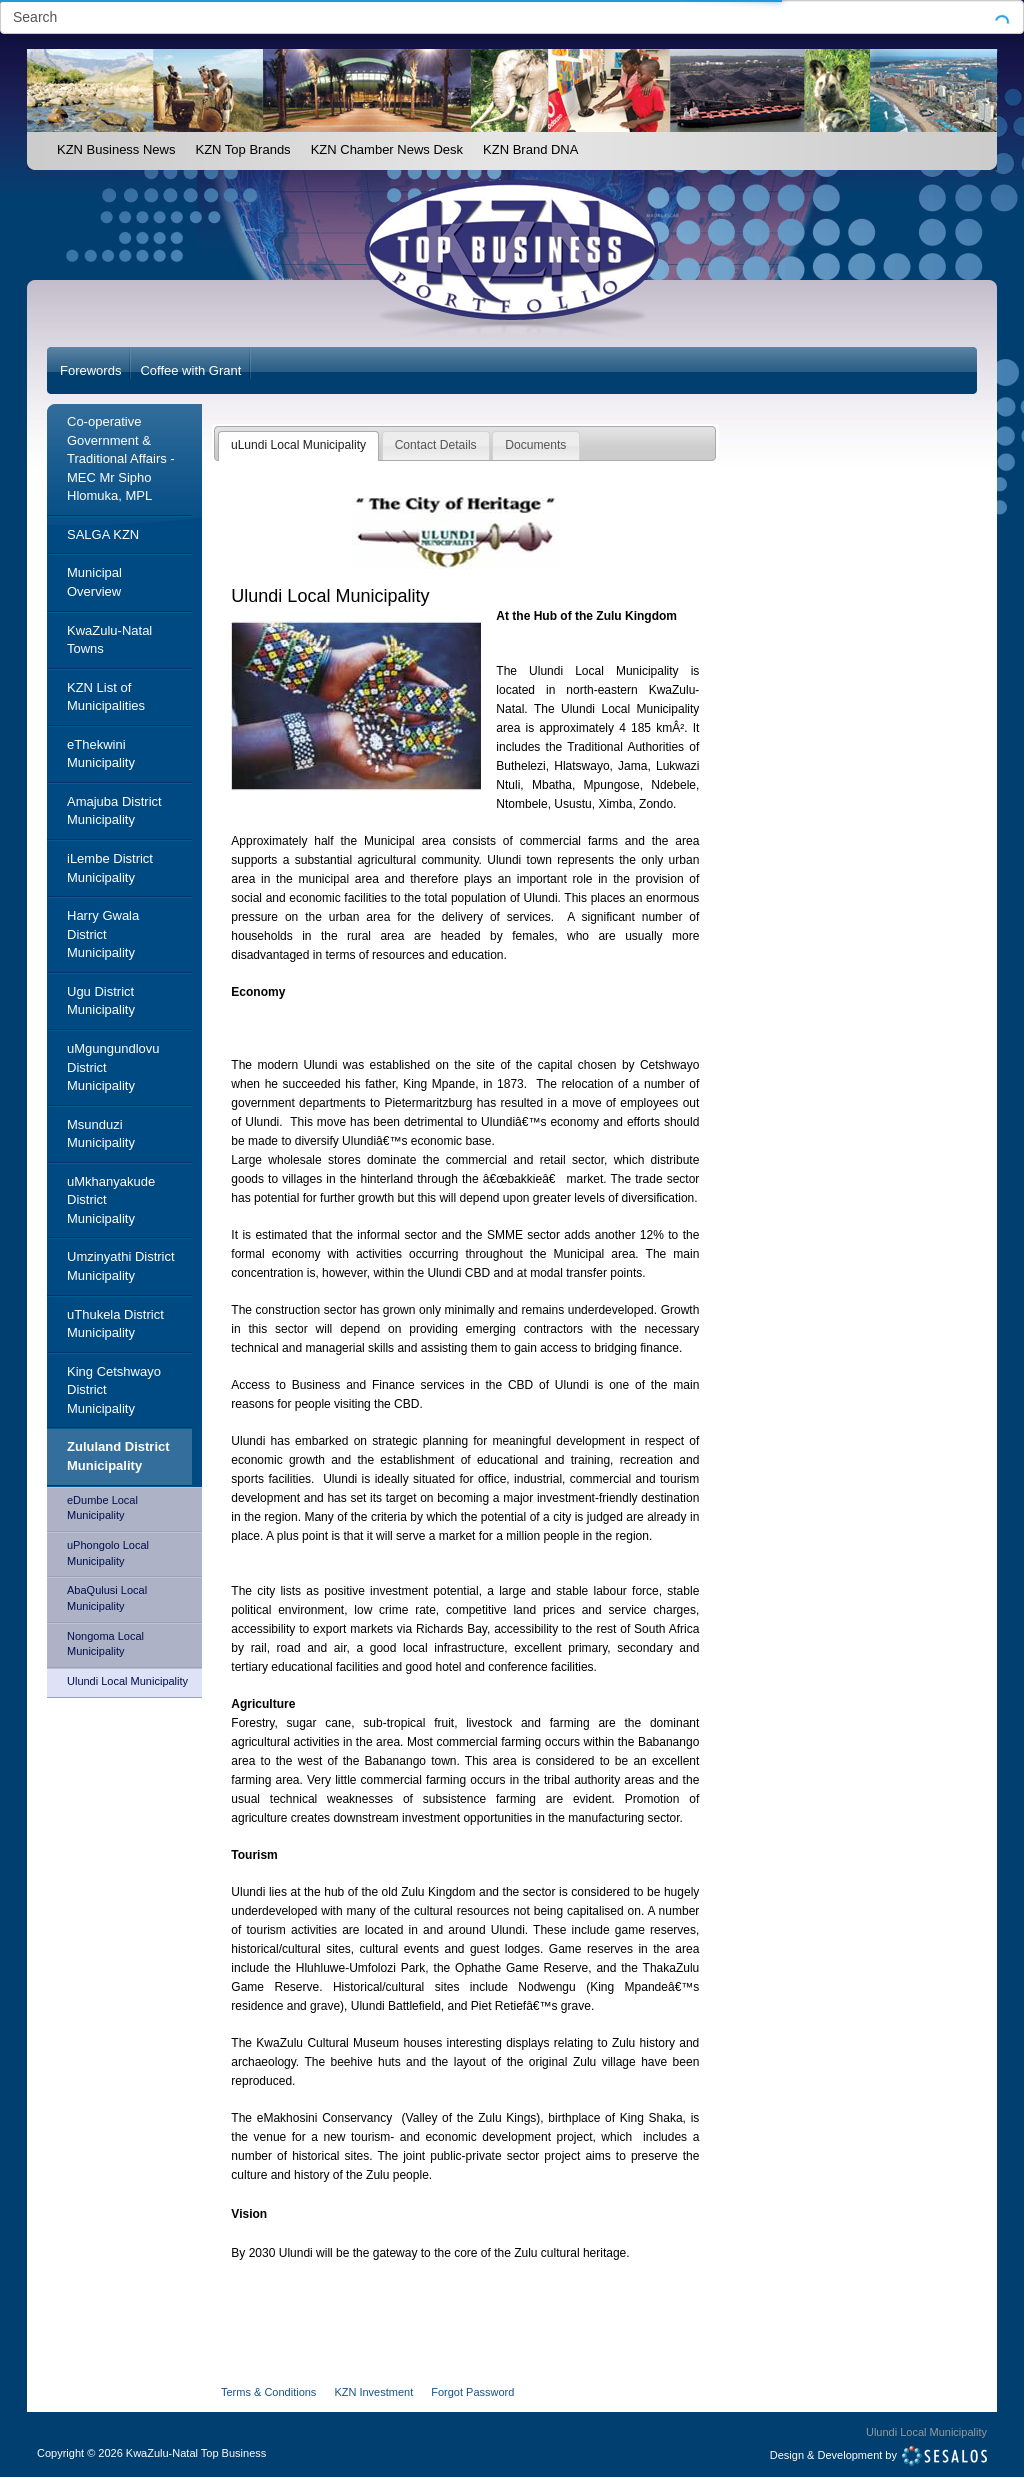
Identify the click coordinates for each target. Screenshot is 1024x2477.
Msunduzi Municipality (101, 1134)
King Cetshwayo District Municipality (114, 1390)
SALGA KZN (103, 534)
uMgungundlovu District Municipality (113, 1067)
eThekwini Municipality (101, 754)
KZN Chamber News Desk (387, 149)
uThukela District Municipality (115, 1324)
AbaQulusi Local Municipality (107, 1598)
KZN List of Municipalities (106, 697)
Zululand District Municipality (118, 1456)
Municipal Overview (94, 582)
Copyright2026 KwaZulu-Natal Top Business (151, 2453)
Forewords (90, 370)
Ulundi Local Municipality (127, 1681)
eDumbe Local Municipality (102, 1508)
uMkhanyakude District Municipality (111, 1200)
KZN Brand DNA (530, 149)
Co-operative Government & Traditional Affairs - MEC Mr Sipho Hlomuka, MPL (121, 458)
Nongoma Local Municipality (105, 1644)
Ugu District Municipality (101, 1001)
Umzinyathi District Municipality (121, 1266)
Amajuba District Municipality (114, 811)
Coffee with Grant (190, 370)
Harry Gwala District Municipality (103, 934)
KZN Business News (116, 149)
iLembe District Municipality (110, 868)
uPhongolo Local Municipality (108, 1553)
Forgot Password (472, 2392)
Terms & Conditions (268, 2392)
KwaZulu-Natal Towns (109, 640)
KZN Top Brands (242, 149)
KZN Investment (373, 2392)
